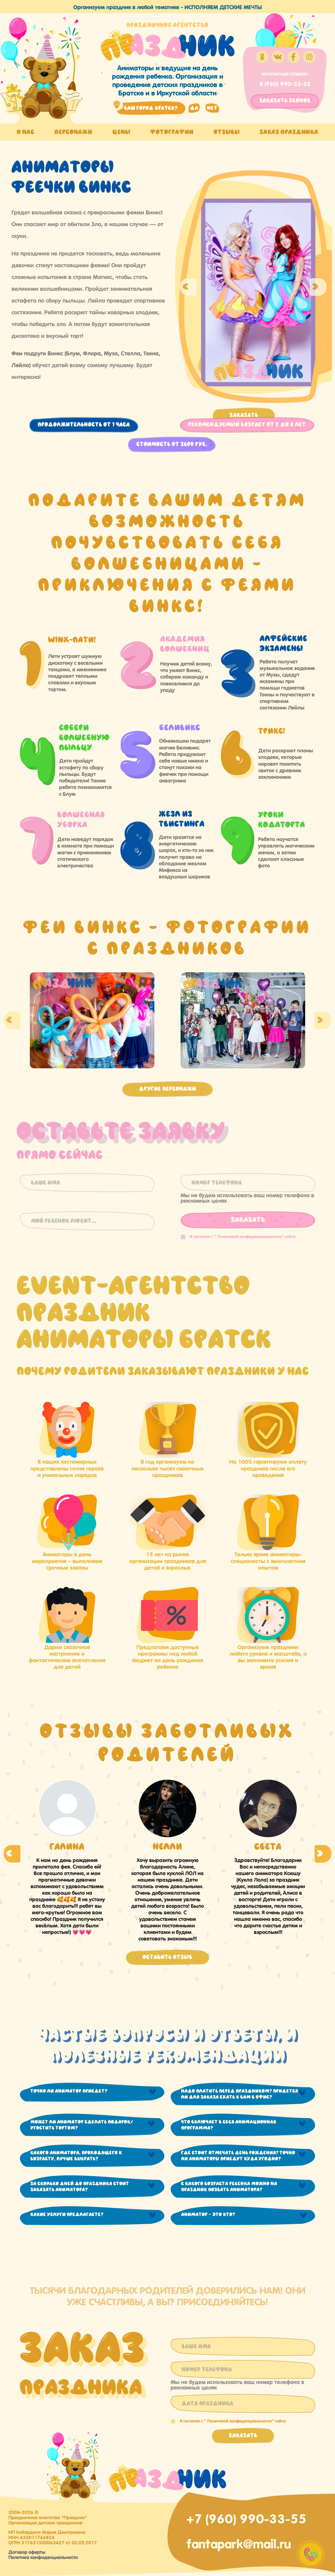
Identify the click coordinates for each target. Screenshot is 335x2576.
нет (212, 108)
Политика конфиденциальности (43, 2556)
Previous (188, 287)
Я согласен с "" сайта (238, 1236)
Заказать (244, 415)
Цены (121, 132)
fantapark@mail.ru (238, 2542)
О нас (26, 132)
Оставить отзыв (167, 1957)
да (194, 108)
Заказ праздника (289, 132)
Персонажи (73, 132)
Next (318, 287)
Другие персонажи (167, 1089)
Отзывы (227, 132)
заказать (285, 101)
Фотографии (172, 132)
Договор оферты (27, 2551)
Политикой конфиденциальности (249, 1236)
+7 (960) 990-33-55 (246, 2517)
